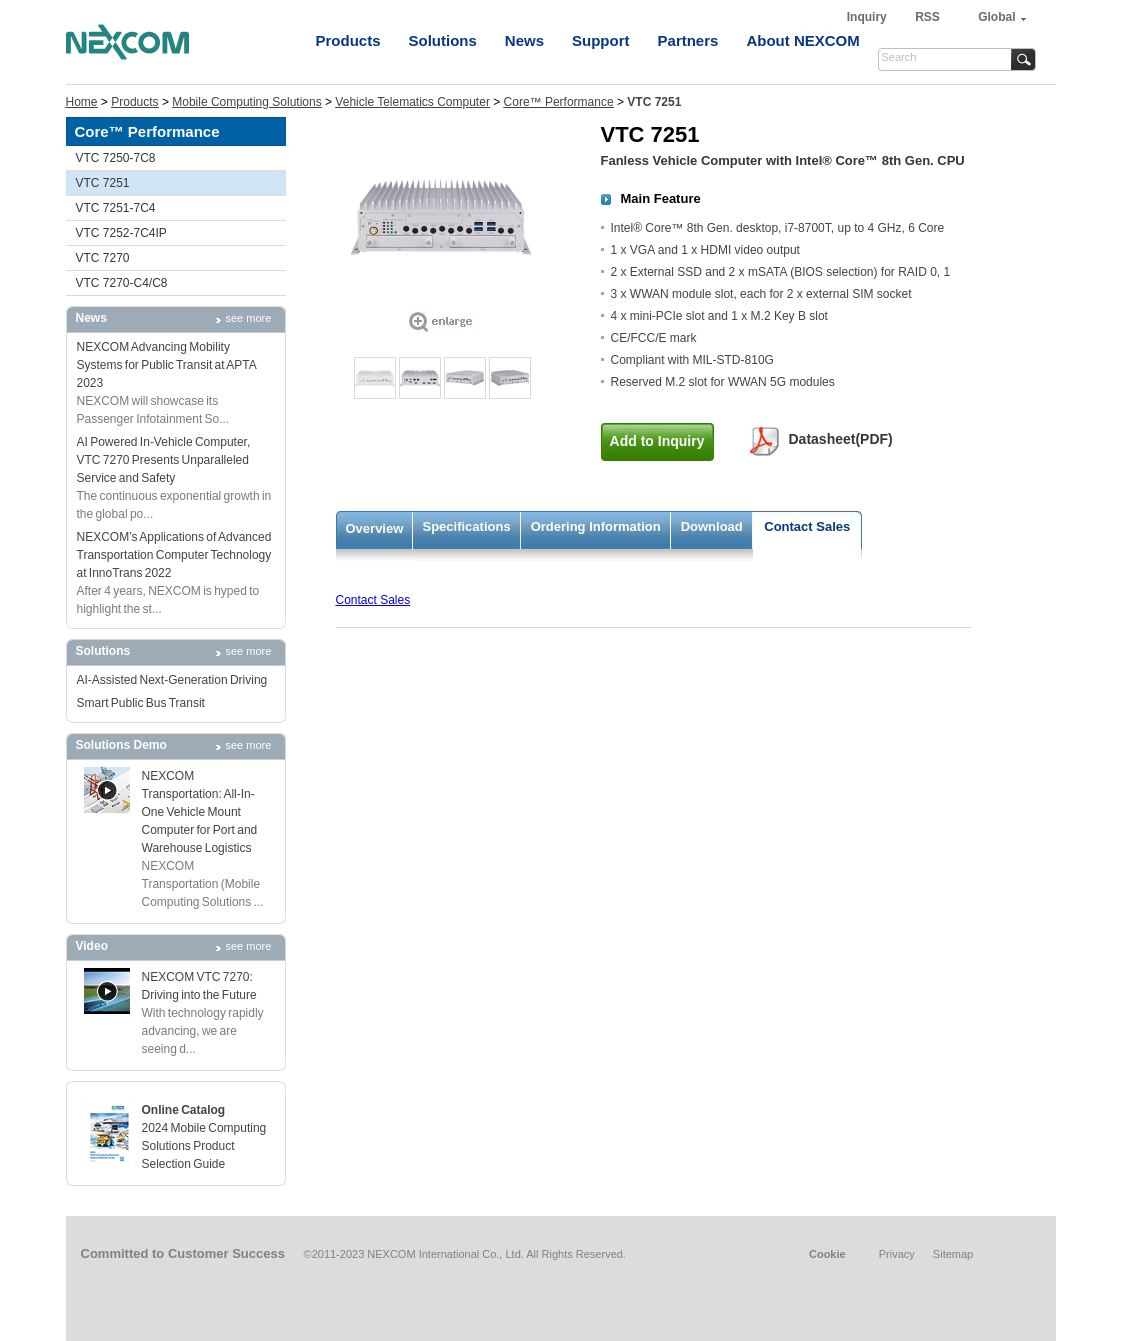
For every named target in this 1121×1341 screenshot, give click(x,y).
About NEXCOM (802, 40)
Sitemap (953, 1254)
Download (712, 526)
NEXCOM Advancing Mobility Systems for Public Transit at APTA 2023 (167, 365)
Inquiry (868, 17)
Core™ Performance (559, 102)
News (524, 40)
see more (249, 318)
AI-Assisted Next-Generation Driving (172, 680)
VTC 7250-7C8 (116, 158)
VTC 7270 (103, 258)
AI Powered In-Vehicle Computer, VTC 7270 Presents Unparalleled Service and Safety (164, 460)
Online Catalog (184, 1110)
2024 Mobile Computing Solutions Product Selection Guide (204, 1146)
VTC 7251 (103, 183)
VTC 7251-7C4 (116, 208)
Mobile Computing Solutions (246, 102)
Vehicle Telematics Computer (412, 102)
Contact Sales (807, 526)
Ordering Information (596, 526)
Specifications (467, 526)
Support (601, 40)
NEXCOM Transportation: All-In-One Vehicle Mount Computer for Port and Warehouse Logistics (200, 812)
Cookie (827, 1254)
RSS (927, 17)
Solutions (443, 40)
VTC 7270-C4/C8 (122, 283)
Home (82, 102)
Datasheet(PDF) (841, 439)
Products (348, 40)
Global (996, 17)
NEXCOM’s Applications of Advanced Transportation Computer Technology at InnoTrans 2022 (174, 555)
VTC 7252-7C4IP (121, 233)
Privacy (897, 1254)
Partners (688, 40)
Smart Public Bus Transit (141, 703)
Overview (375, 528)
